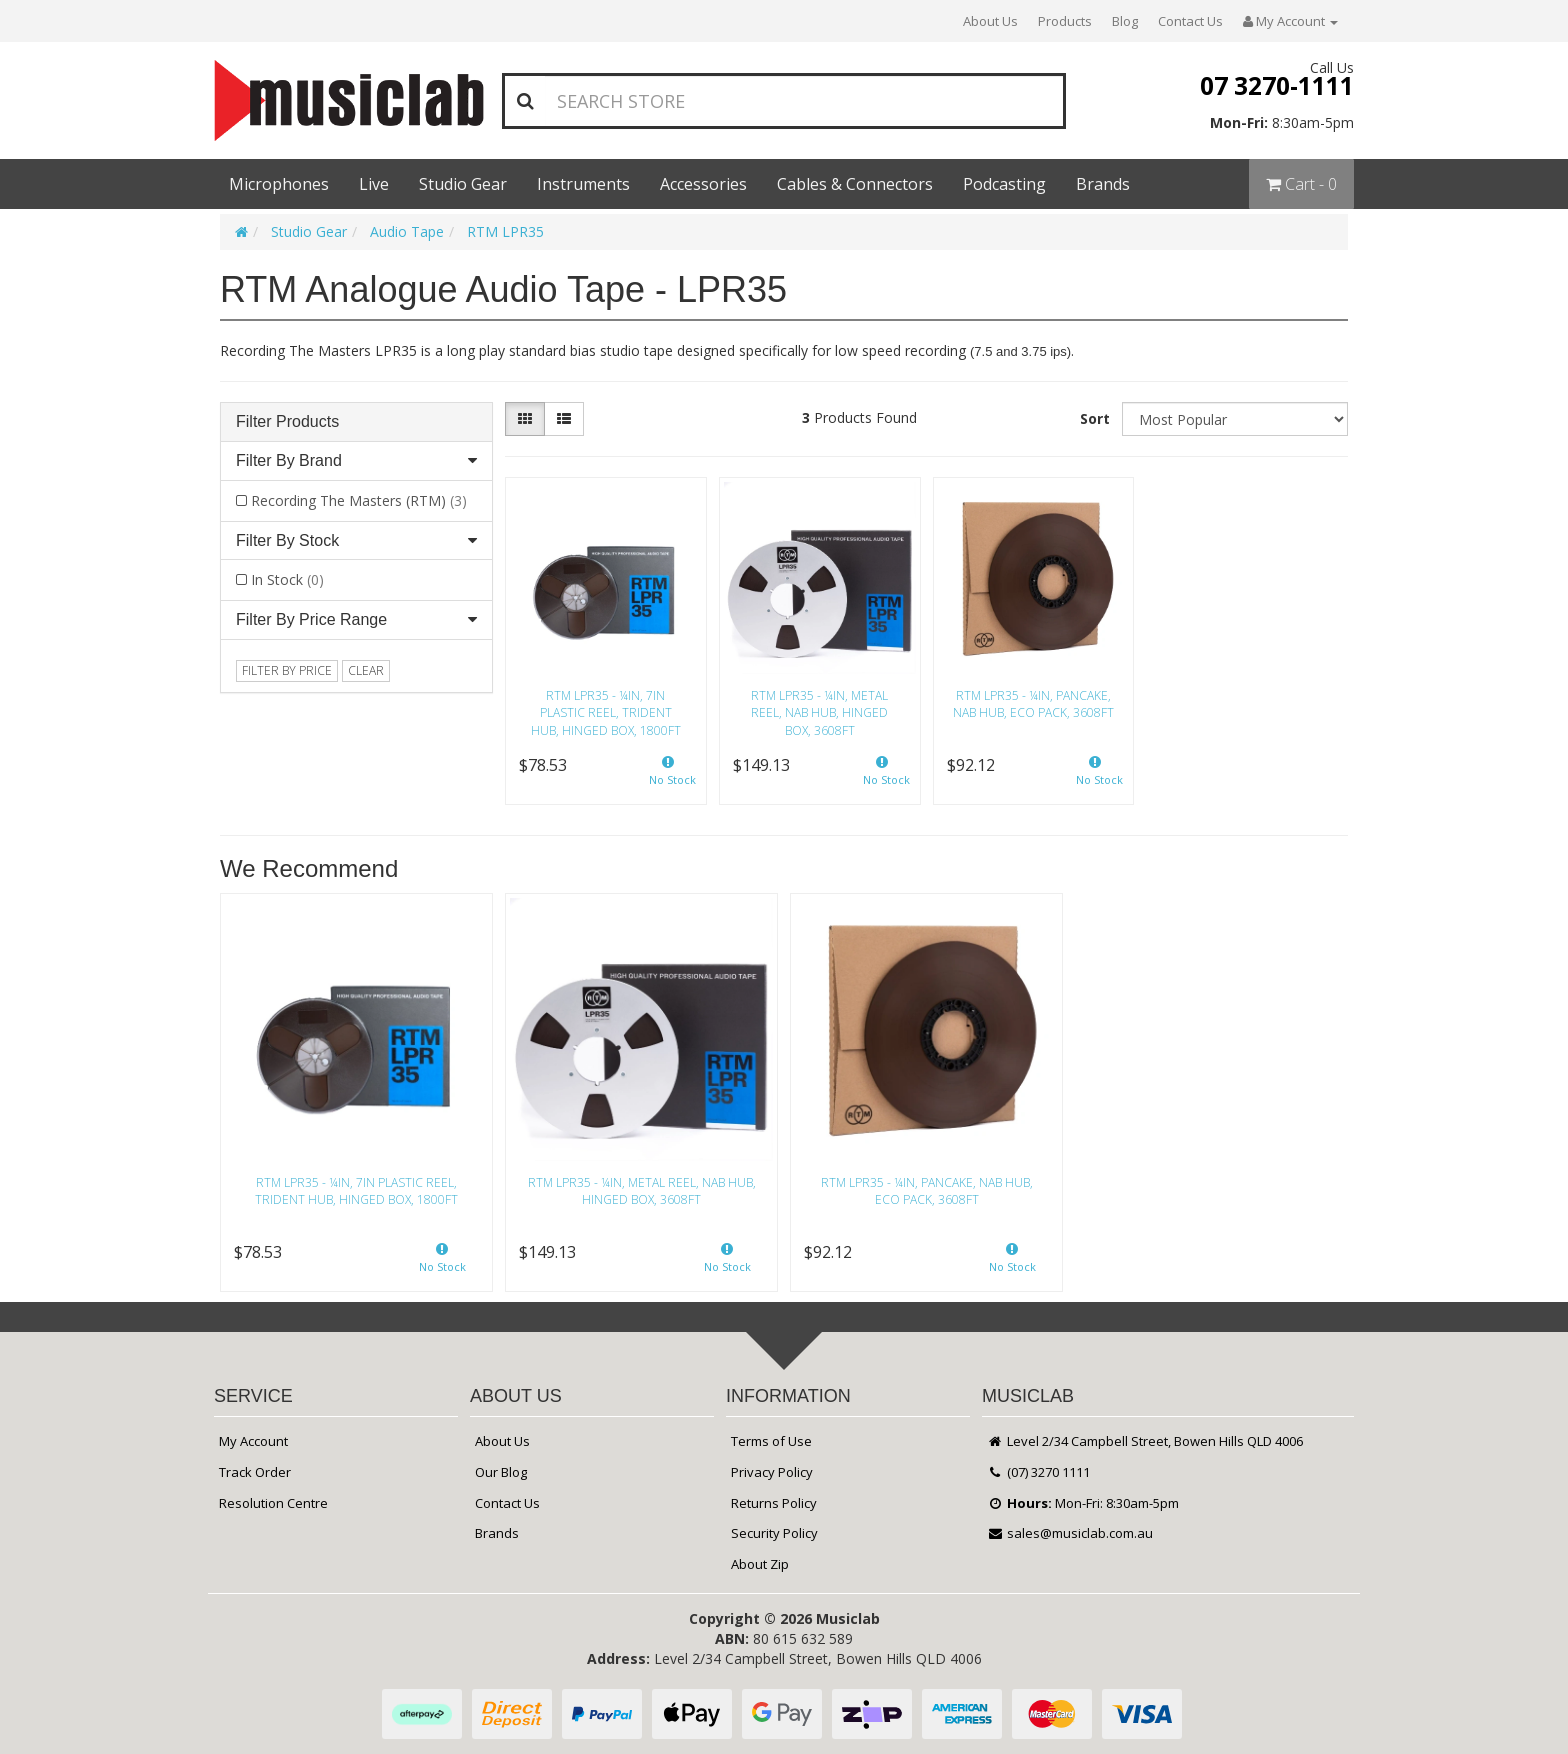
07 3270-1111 (1277, 85)
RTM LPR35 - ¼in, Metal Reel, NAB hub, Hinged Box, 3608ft (819, 712)
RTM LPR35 (505, 231)
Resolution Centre (273, 1503)
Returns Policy (774, 1503)
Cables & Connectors (855, 184)
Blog (1125, 21)
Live (374, 184)
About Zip (760, 1564)
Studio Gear (463, 184)
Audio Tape (407, 231)
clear (366, 670)
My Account (253, 1441)
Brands (1103, 184)
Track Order (255, 1472)
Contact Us (1190, 21)
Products (1065, 21)
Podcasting (1004, 184)
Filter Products (287, 421)
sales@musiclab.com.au (1070, 1533)
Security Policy (774, 1533)
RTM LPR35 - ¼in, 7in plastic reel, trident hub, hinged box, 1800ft (606, 712)
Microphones (279, 184)
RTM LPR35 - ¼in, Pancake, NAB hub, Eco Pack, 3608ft (1033, 704)
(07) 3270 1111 (1038, 1472)
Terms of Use (771, 1441)
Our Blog (501, 1472)
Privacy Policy (772, 1472)
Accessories (703, 184)
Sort (1095, 418)
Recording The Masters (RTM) (359, 500)
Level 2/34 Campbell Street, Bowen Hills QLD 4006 (1145, 1441)
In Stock (287, 579)
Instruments (583, 184)
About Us (990, 21)
